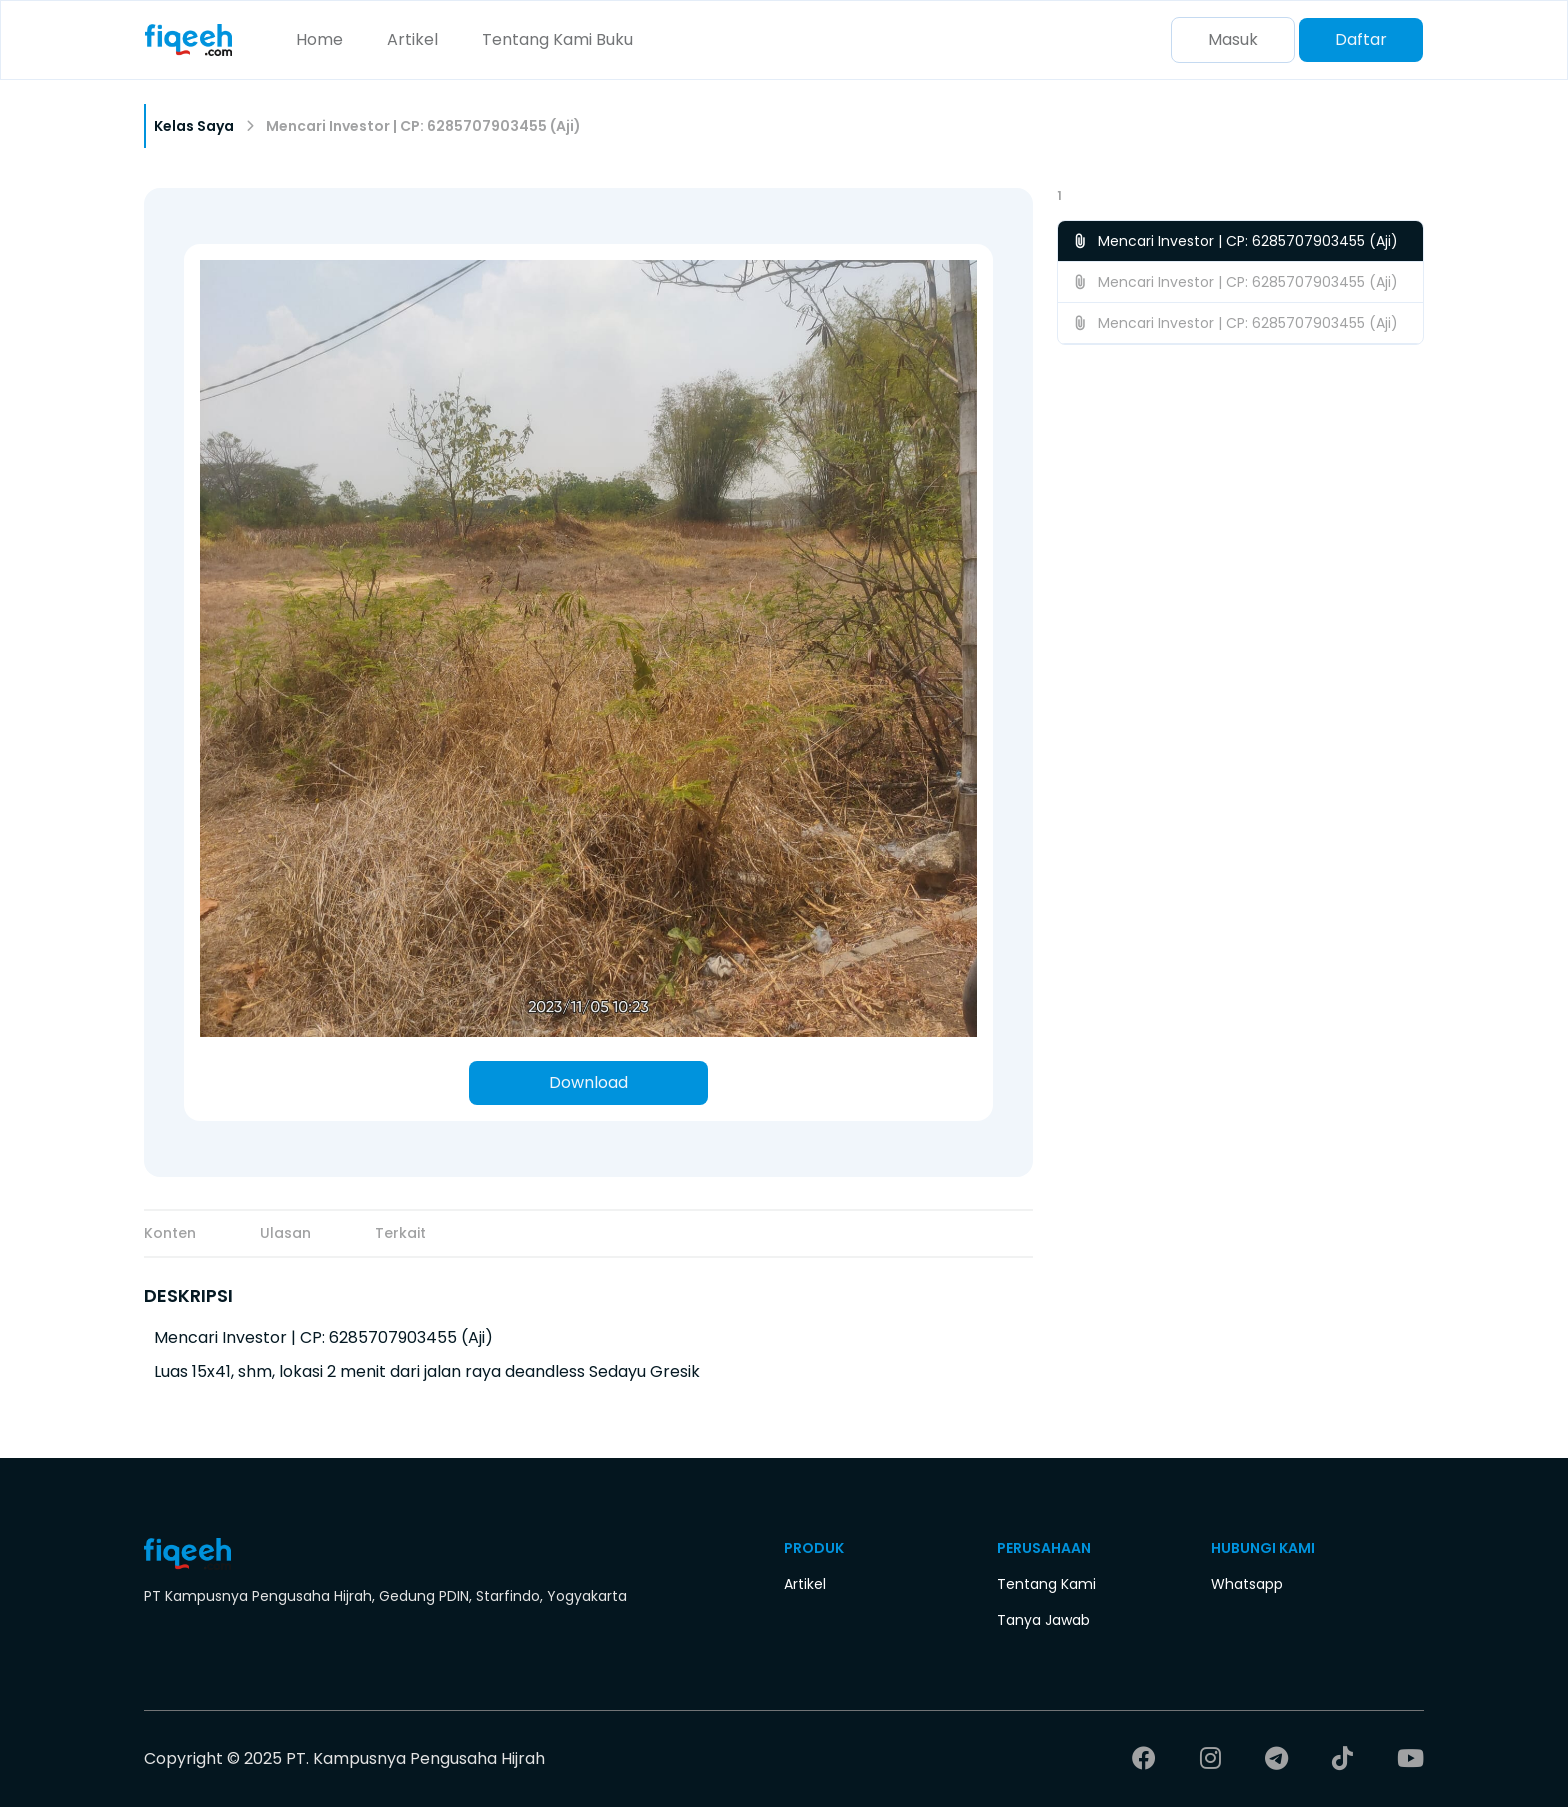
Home (319, 39)
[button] (1240, 196)
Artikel (412, 39)
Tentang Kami (537, 39)
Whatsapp (1247, 1584)
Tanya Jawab (1043, 1620)
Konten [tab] (170, 1233)
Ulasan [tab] (285, 1233)
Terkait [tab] (400, 1233)
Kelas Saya (194, 126)
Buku (614, 39)
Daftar (1361, 39)
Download (588, 1082)
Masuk (1233, 39)
